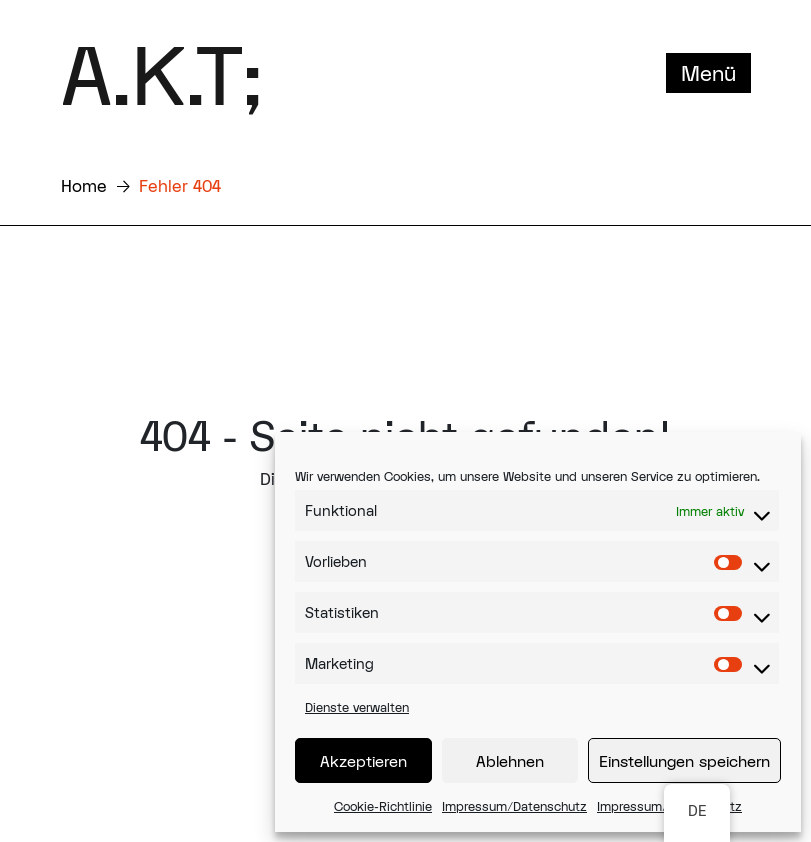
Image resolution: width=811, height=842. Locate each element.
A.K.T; (161, 73)
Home (84, 185)
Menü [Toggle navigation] (708, 73)
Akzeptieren (363, 761)
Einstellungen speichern (684, 761)
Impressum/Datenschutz (514, 806)
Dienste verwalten (357, 707)
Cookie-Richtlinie (383, 806)
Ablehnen (510, 761)
